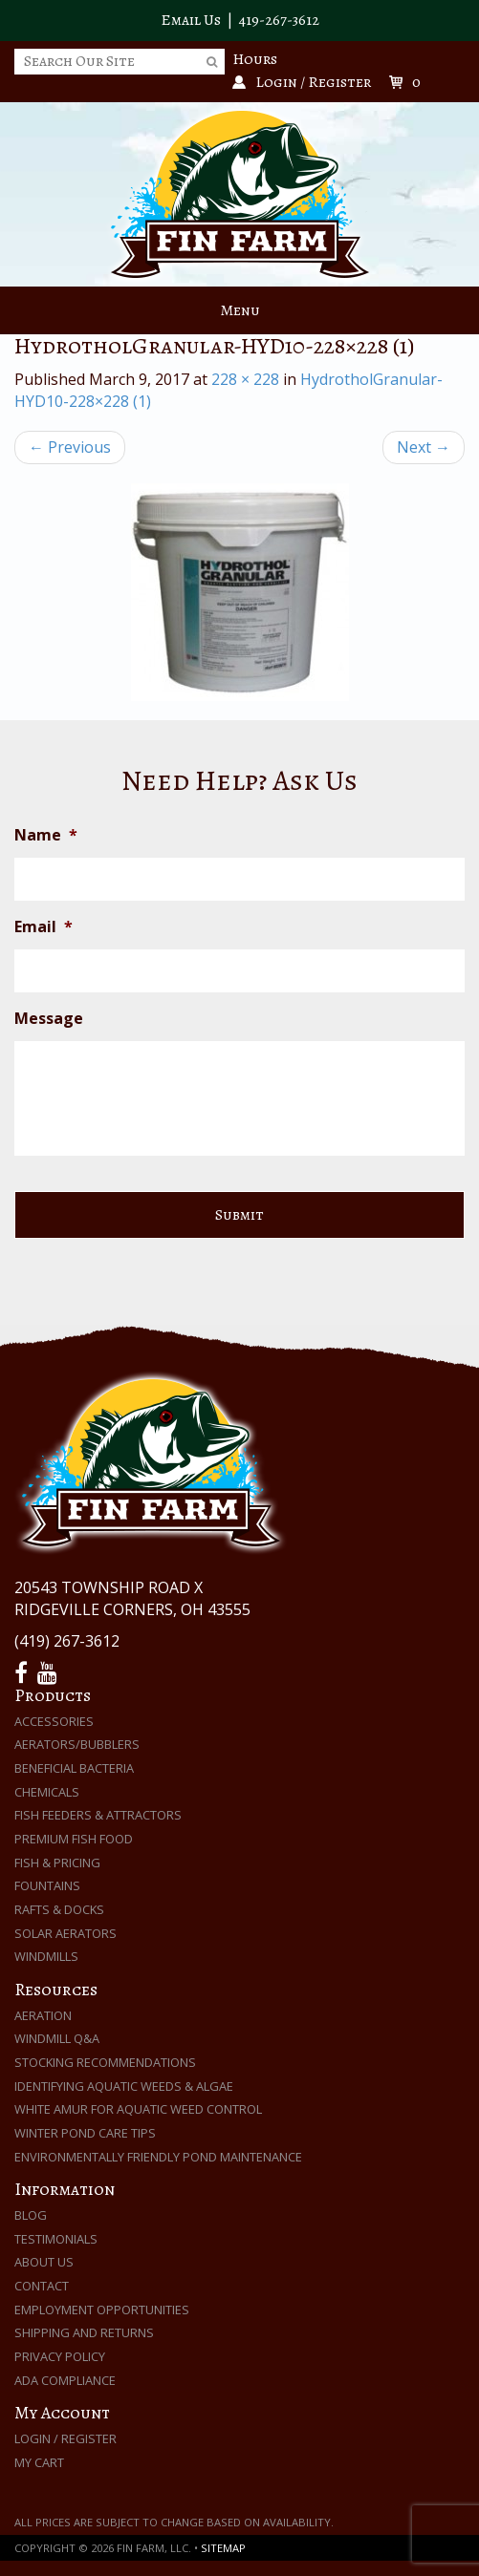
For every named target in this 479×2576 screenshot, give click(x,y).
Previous (70, 447)
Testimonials (56, 2238)
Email (43, 927)
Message (48, 1019)
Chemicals (46, 1791)
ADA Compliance (65, 2380)
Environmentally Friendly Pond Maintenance (158, 2156)
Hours (254, 59)
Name (45, 835)
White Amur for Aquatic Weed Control (138, 2109)
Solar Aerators (65, 1933)
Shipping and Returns (84, 2332)
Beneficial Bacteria (74, 1768)
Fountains (47, 1885)
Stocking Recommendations (105, 2062)
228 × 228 (245, 379)
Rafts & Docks (59, 1909)
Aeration (43, 2015)
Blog (30, 2215)
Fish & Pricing (57, 1862)
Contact (41, 2285)
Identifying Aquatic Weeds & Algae (123, 2086)
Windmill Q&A (56, 2038)
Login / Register (65, 2438)
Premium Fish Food (73, 1838)
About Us (44, 2261)
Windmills (46, 1956)
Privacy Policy (59, 2356)
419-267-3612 (279, 20)
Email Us (191, 20)
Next (423, 447)
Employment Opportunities (101, 2309)
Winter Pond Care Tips (85, 2132)
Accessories (54, 1721)
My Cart (39, 2462)
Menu (240, 310)
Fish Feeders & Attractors (98, 1814)
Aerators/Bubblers (77, 1744)
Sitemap (223, 2548)
